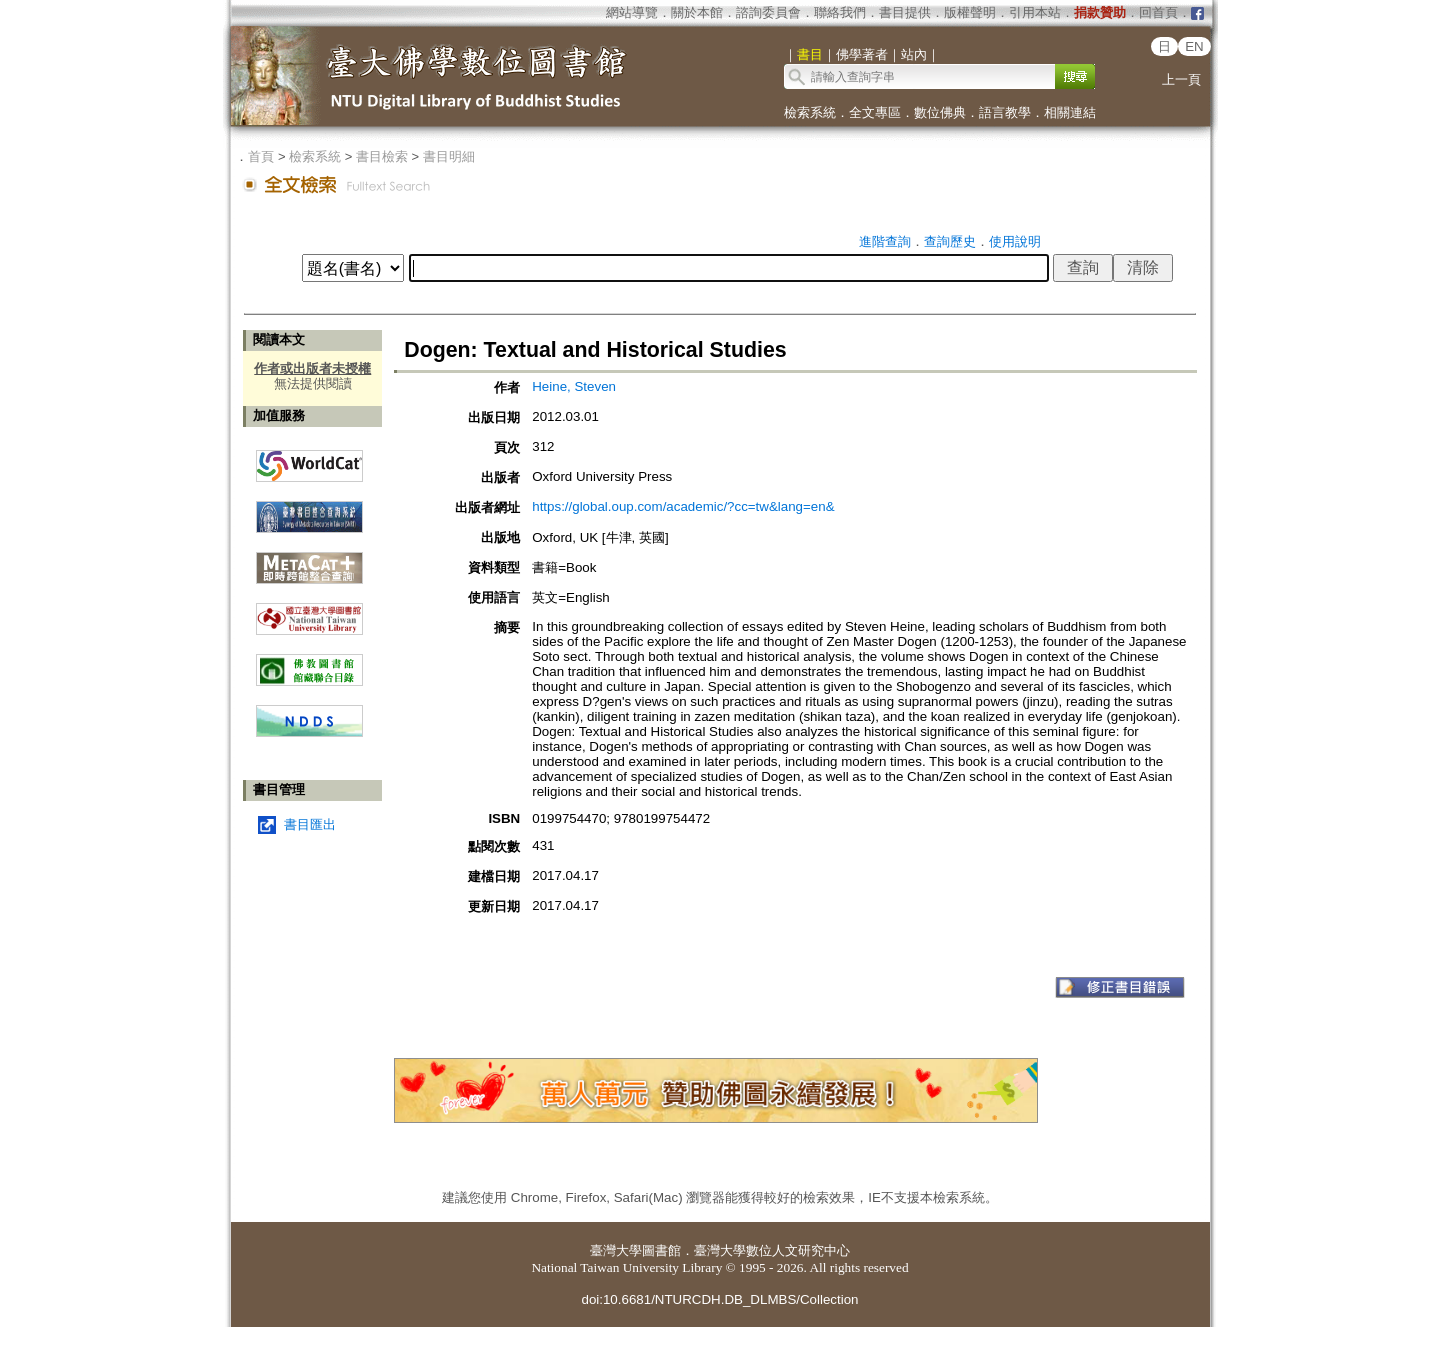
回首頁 (1158, 12)
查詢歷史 (950, 241)
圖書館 (661, 1250)
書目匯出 (310, 824)
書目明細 (449, 156)
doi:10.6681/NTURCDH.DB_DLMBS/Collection (719, 1299)
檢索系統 (810, 112)
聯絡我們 (840, 12)
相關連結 (1070, 112)
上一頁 (1181, 79)
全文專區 (875, 112)
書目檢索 (382, 156)
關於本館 (697, 12)
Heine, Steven (574, 386)
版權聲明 (970, 12)
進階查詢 (885, 241)
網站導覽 (632, 12)
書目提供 (905, 12)
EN (1194, 46)
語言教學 (1005, 112)
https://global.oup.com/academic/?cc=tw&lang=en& (683, 506)
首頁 (261, 156)
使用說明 (1015, 241)
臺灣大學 (616, 1250)
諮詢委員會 (768, 12)
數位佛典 (940, 112)
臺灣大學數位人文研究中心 (772, 1250)
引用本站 (1035, 12)
